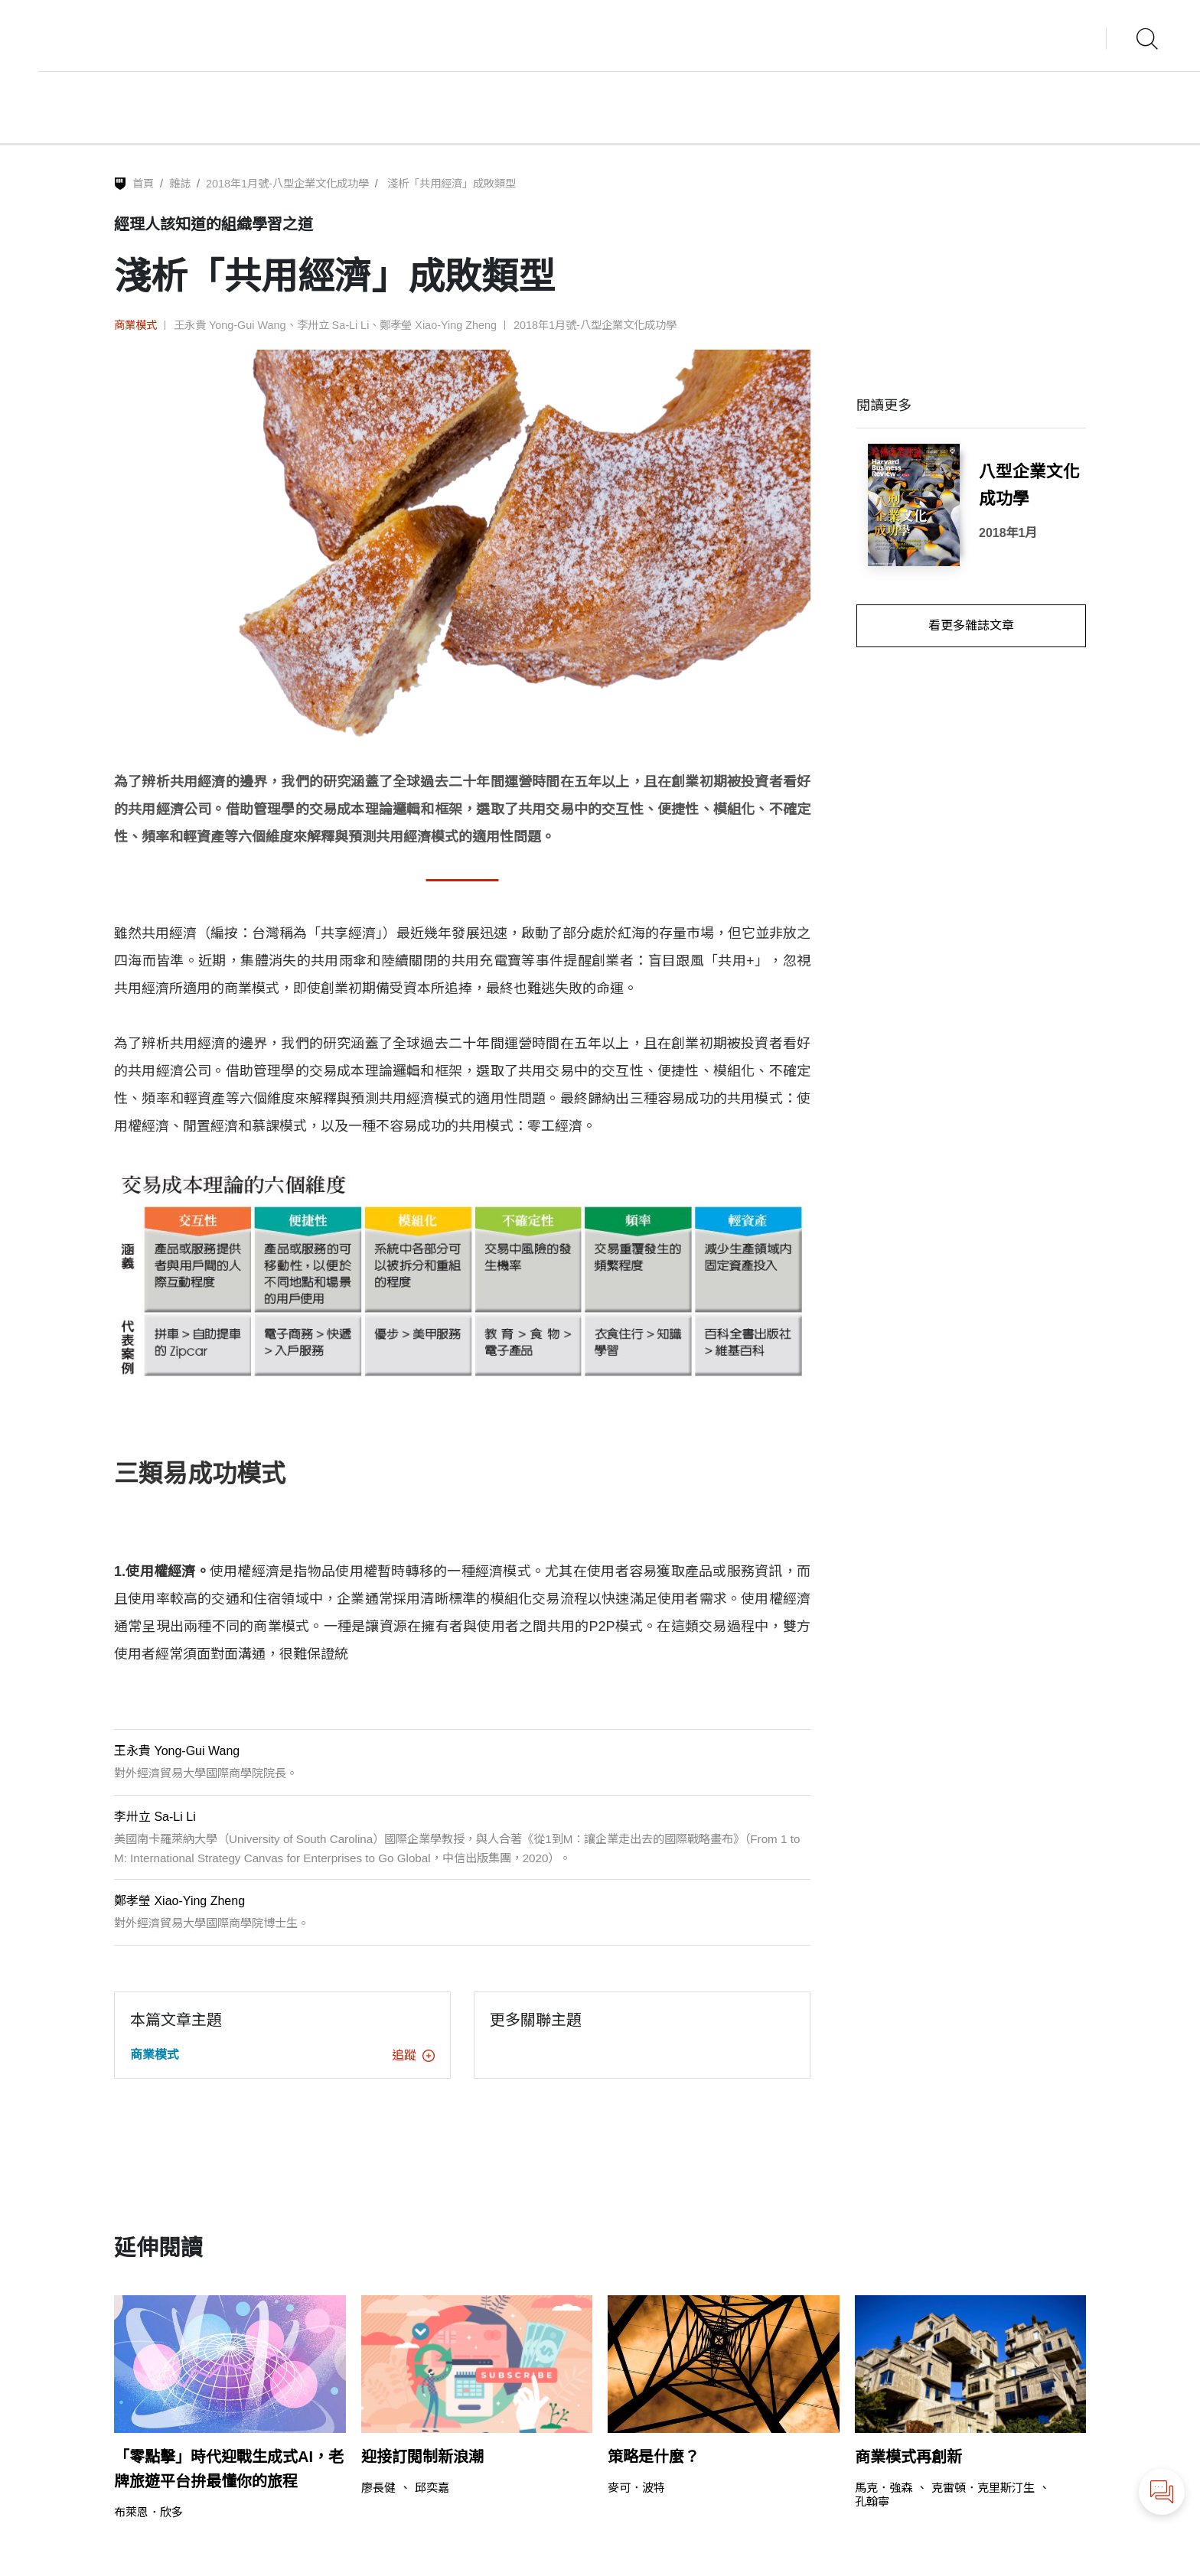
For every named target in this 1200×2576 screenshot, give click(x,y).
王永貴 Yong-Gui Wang (230, 325)
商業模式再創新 (908, 2456)
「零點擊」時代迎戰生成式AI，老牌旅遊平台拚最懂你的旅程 (229, 2469)
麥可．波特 (636, 2487)
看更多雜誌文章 (971, 625)
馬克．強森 (883, 2487)
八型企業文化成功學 (1029, 485)
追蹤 (413, 2055)
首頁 (143, 183)
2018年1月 (1008, 532)
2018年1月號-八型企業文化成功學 (287, 183)
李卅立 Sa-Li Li (333, 325)
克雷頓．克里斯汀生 (983, 2487)
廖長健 (378, 2487)
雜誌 (180, 183)
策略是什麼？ (653, 2456)
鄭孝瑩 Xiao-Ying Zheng (438, 325)
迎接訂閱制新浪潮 (422, 2456)
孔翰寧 (872, 2501)
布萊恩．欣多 (148, 2512)
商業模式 (135, 325)
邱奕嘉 (432, 2487)
